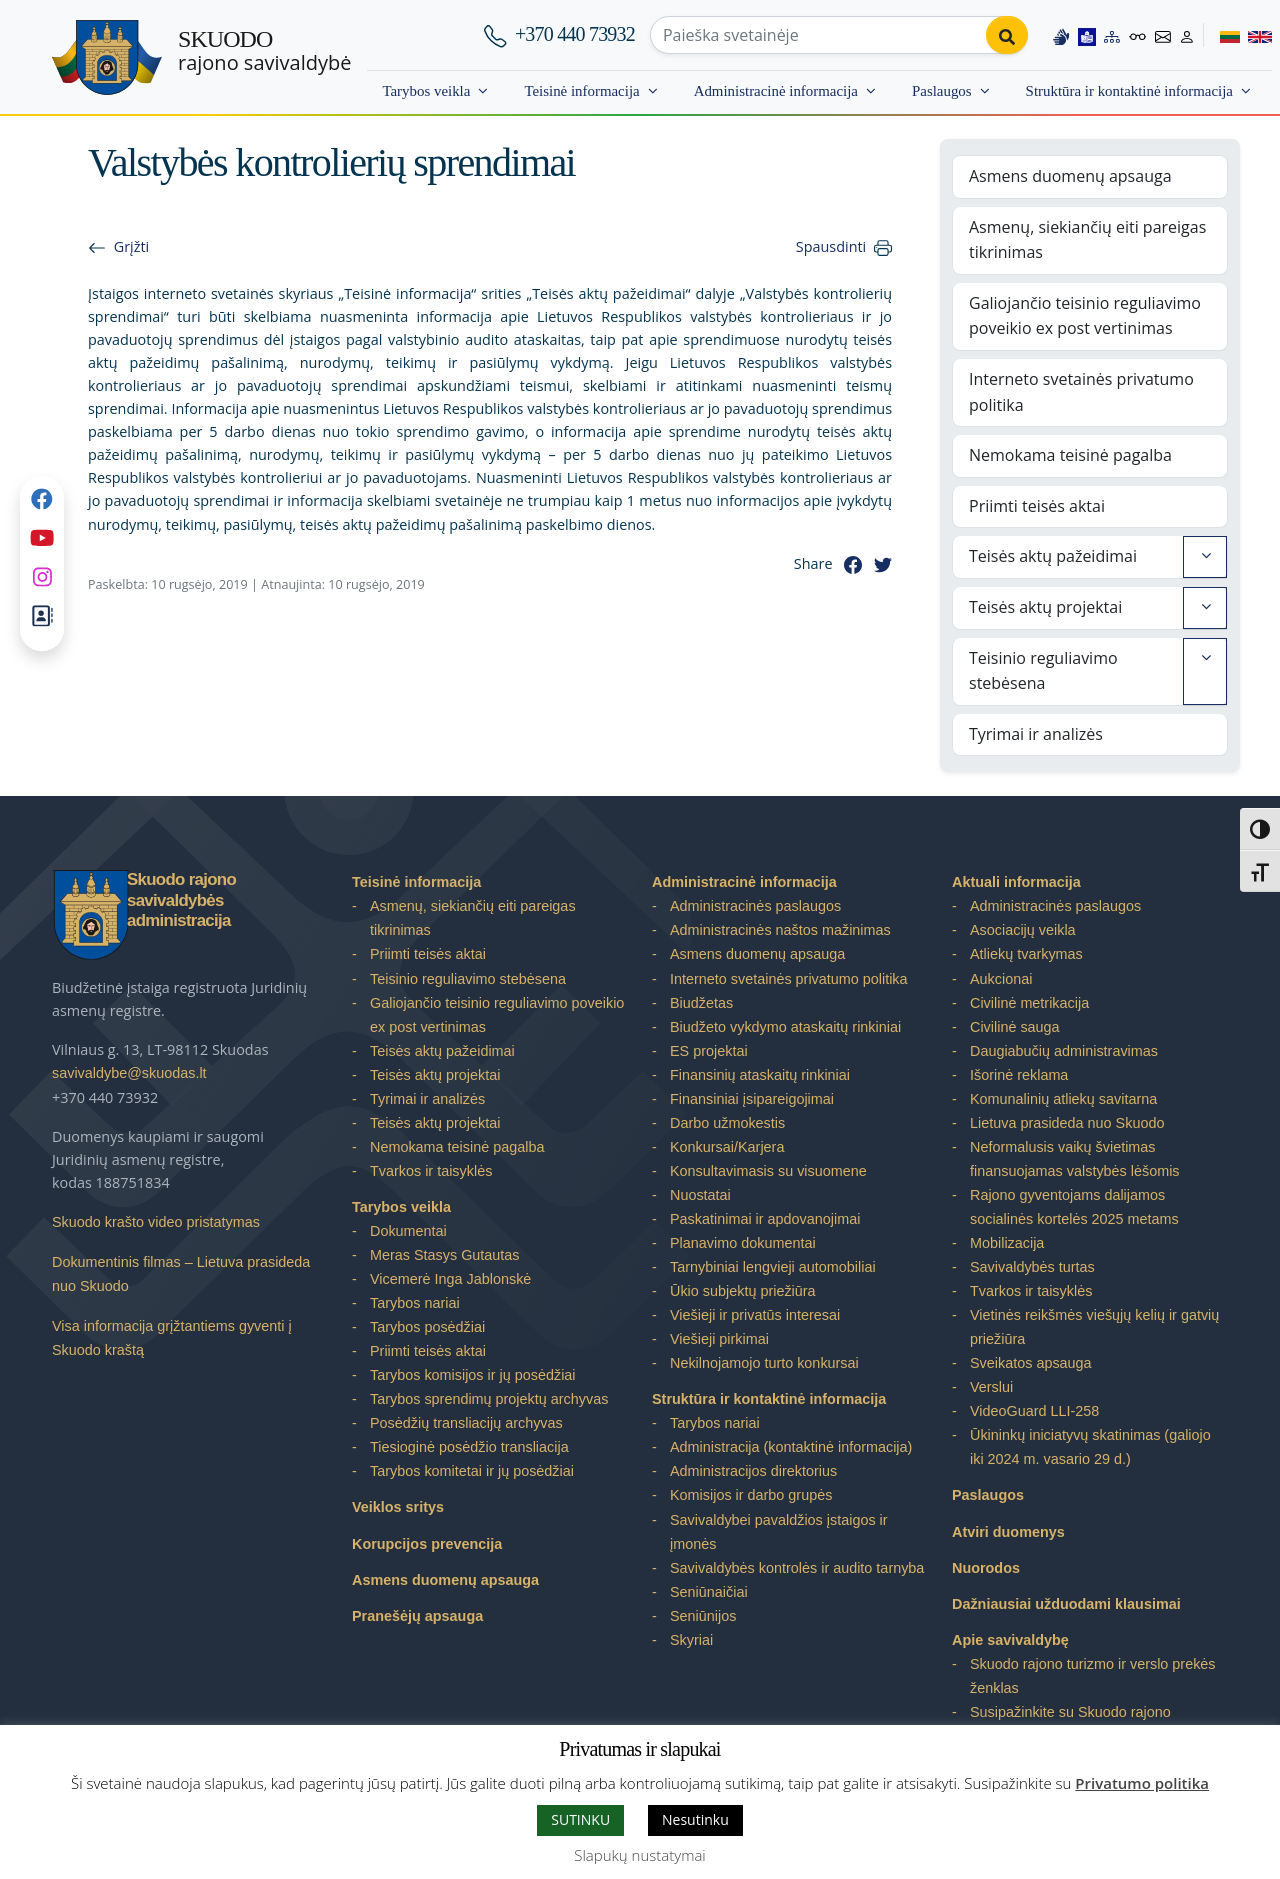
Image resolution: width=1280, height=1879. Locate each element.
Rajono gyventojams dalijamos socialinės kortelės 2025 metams (1074, 1207)
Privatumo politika (1142, 1783)
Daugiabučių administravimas (1064, 1051)
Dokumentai (408, 1231)
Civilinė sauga (1015, 1027)
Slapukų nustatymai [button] (639, 1855)
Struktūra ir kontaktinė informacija (1129, 91)
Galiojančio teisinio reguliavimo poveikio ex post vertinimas (1085, 316)
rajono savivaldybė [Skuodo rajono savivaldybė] (264, 51)
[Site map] (1112, 34)
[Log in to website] (1187, 34)
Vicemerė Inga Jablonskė (450, 1279)
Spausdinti (831, 246)
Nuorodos (986, 1568)
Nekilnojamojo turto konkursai (764, 1363)
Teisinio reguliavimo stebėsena (1043, 671)
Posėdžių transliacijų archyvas (466, 1423)
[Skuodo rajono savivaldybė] (107, 57)
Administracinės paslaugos (755, 906)
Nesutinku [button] (695, 1819)
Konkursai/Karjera (727, 1147)
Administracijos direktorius (753, 1471)
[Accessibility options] (1138, 35)
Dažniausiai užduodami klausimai (1066, 1604)
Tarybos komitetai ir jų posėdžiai (472, 1471)
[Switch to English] (1256, 34)
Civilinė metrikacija (1029, 1003)
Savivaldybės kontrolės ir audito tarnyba (797, 1568)
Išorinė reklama (1019, 1075)
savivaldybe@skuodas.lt (129, 1073)
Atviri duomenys (1008, 1532)
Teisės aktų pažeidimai (1053, 556)
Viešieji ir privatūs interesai (755, 1315)
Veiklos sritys (398, 1507)
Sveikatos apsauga (1031, 1363)
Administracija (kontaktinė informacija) (791, 1447)
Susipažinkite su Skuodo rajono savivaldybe (1070, 1724)
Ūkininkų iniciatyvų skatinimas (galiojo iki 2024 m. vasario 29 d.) (1090, 1447)
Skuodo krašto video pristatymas (156, 1222)
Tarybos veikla (426, 91)
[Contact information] (1163, 34)
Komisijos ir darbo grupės (751, 1495)
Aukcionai (1001, 979)
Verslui (991, 1387)
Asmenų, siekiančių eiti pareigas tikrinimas (1087, 240)
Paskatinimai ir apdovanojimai (765, 1219)
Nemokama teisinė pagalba (1070, 455)
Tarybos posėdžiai (427, 1327)
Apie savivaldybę (1010, 1640)
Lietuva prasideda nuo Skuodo (1067, 1123)
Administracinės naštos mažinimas (780, 930)
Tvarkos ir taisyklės (431, 1171)
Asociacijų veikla (1023, 930)
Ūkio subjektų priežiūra (743, 1291)
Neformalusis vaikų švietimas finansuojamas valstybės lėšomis (1075, 1159)
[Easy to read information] (1087, 34)
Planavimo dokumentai (743, 1243)
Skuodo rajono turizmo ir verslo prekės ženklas (1093, 1676)
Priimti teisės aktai (1037, 506)
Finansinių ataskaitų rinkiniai (760, 1075)
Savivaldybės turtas (1032, 1267)
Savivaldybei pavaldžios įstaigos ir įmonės (779, 1532)
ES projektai (709, 1051)
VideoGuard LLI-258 (1034, 1411)
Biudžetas (701, 1003)
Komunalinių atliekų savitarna (1063, 1099)
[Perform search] (1007, 35)
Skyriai (691, 1640)
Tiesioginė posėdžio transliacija (469, 1447)
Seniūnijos (703, 1616)
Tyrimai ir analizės (1036, 734)
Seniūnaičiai (709, 1592)
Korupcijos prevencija (427, 1544)
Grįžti (132, 246)
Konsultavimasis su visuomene (768, 1171)
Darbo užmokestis (727, 1123)
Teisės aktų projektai (1045, 607)
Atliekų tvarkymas (1026, 954)
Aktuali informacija (1016, 882)
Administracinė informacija (776, 91)
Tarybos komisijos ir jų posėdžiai (473, 1375)
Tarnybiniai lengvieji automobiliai (773, 1267)
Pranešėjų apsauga (417, 1616)
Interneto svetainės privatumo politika (1081, 392)
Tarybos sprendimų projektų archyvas (489, 1399)
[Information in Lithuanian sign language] (1061, 34)
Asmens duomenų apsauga (1070, 176)
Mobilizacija (1007, 1243)
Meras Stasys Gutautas (445, 1255)
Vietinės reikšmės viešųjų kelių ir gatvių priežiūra (1094, 1327)
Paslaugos (942, 91)
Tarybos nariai (415, 1303)
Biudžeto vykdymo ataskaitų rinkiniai (785, 1027)
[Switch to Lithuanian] (1221, 34)
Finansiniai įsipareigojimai (752, 1099)
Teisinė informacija (581, 91)
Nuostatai (700, 1195)
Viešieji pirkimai (719, 1339)
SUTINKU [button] (580, 1819)
